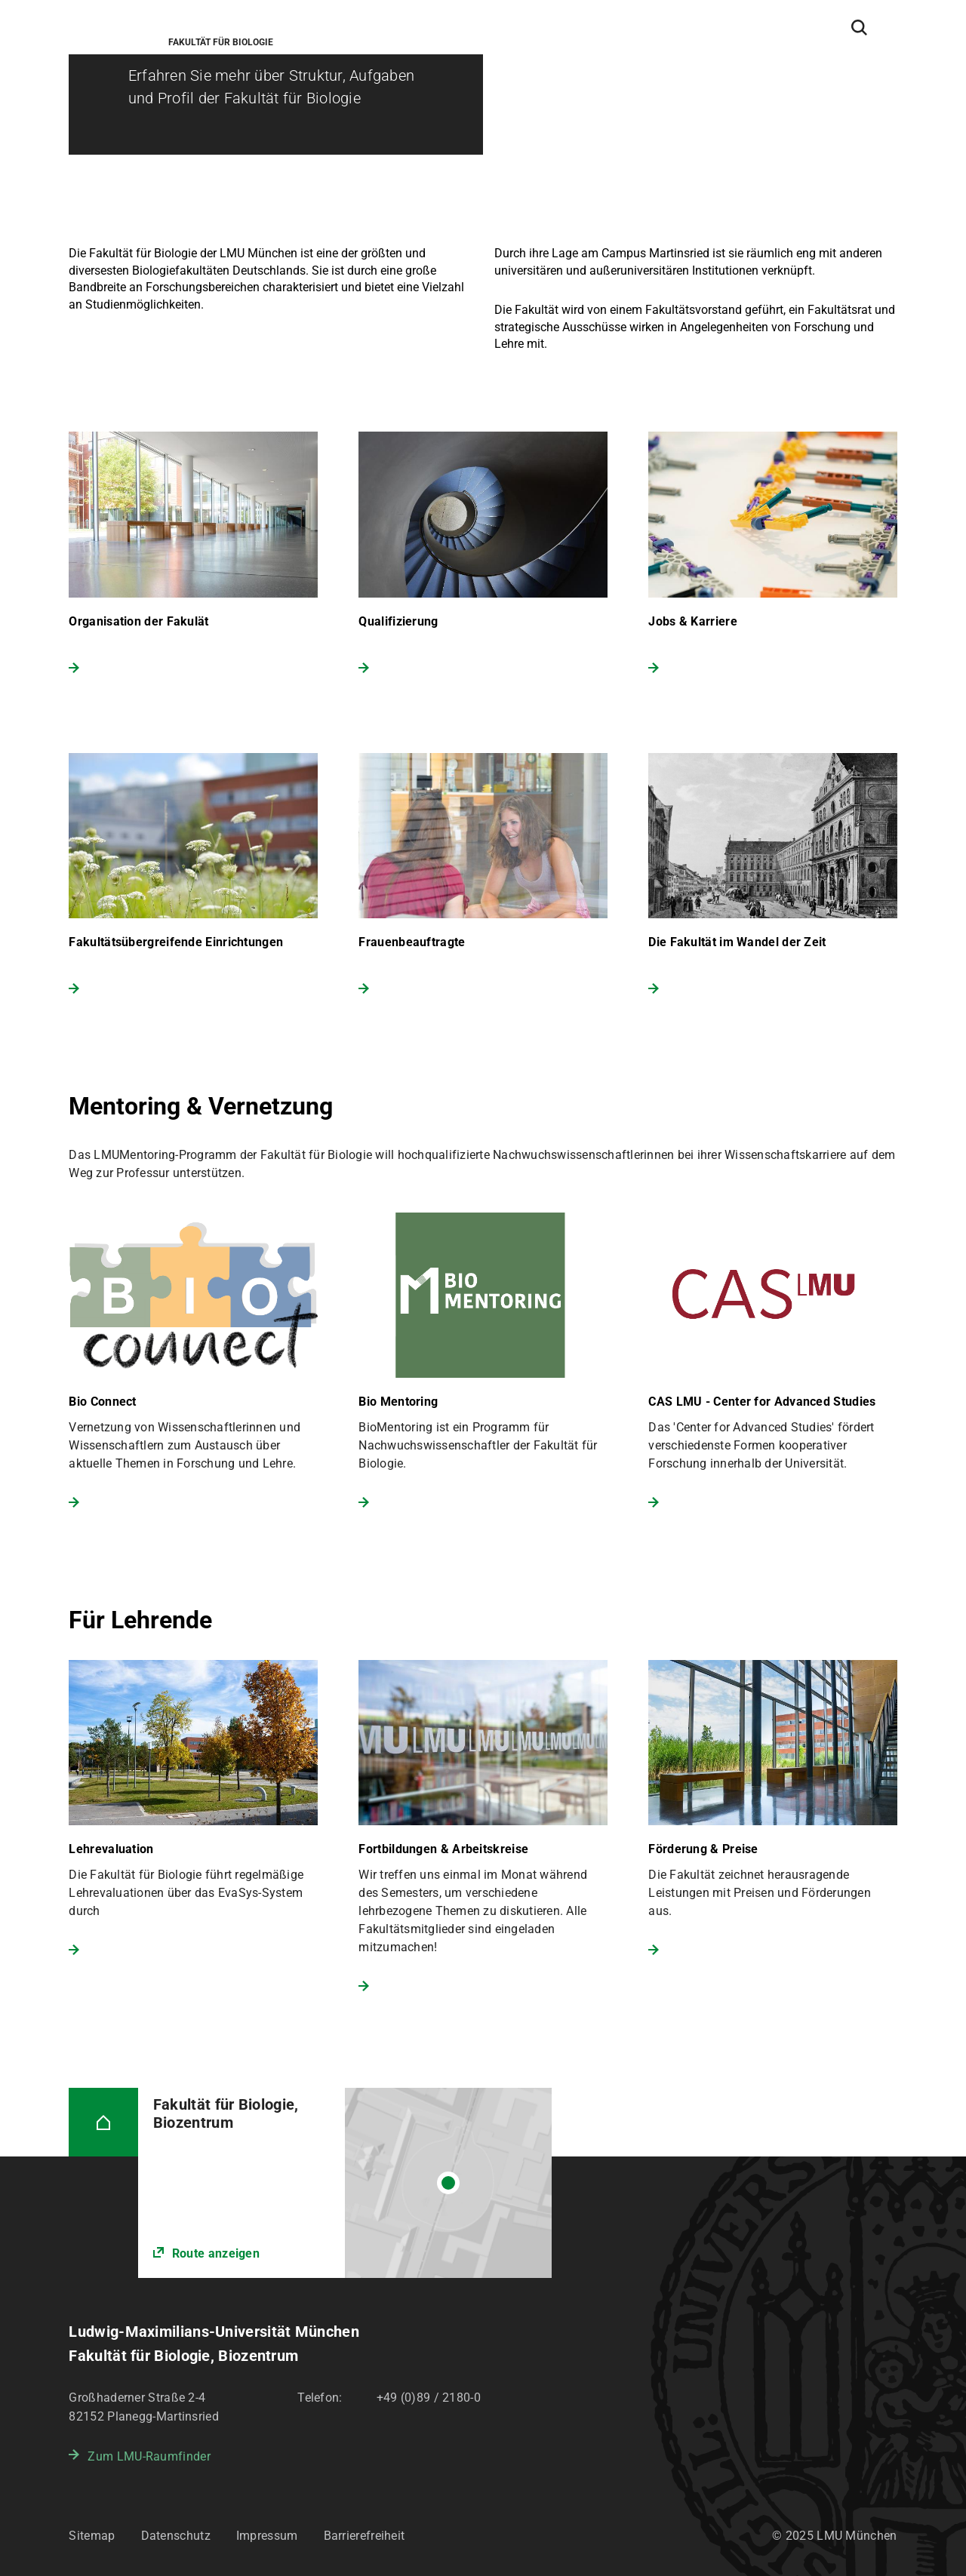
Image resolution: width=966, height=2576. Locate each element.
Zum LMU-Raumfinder (149, 2456)
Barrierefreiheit (364, 2535)
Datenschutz (176, 2535)
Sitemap (92, 2535)
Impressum (267, 2535)
